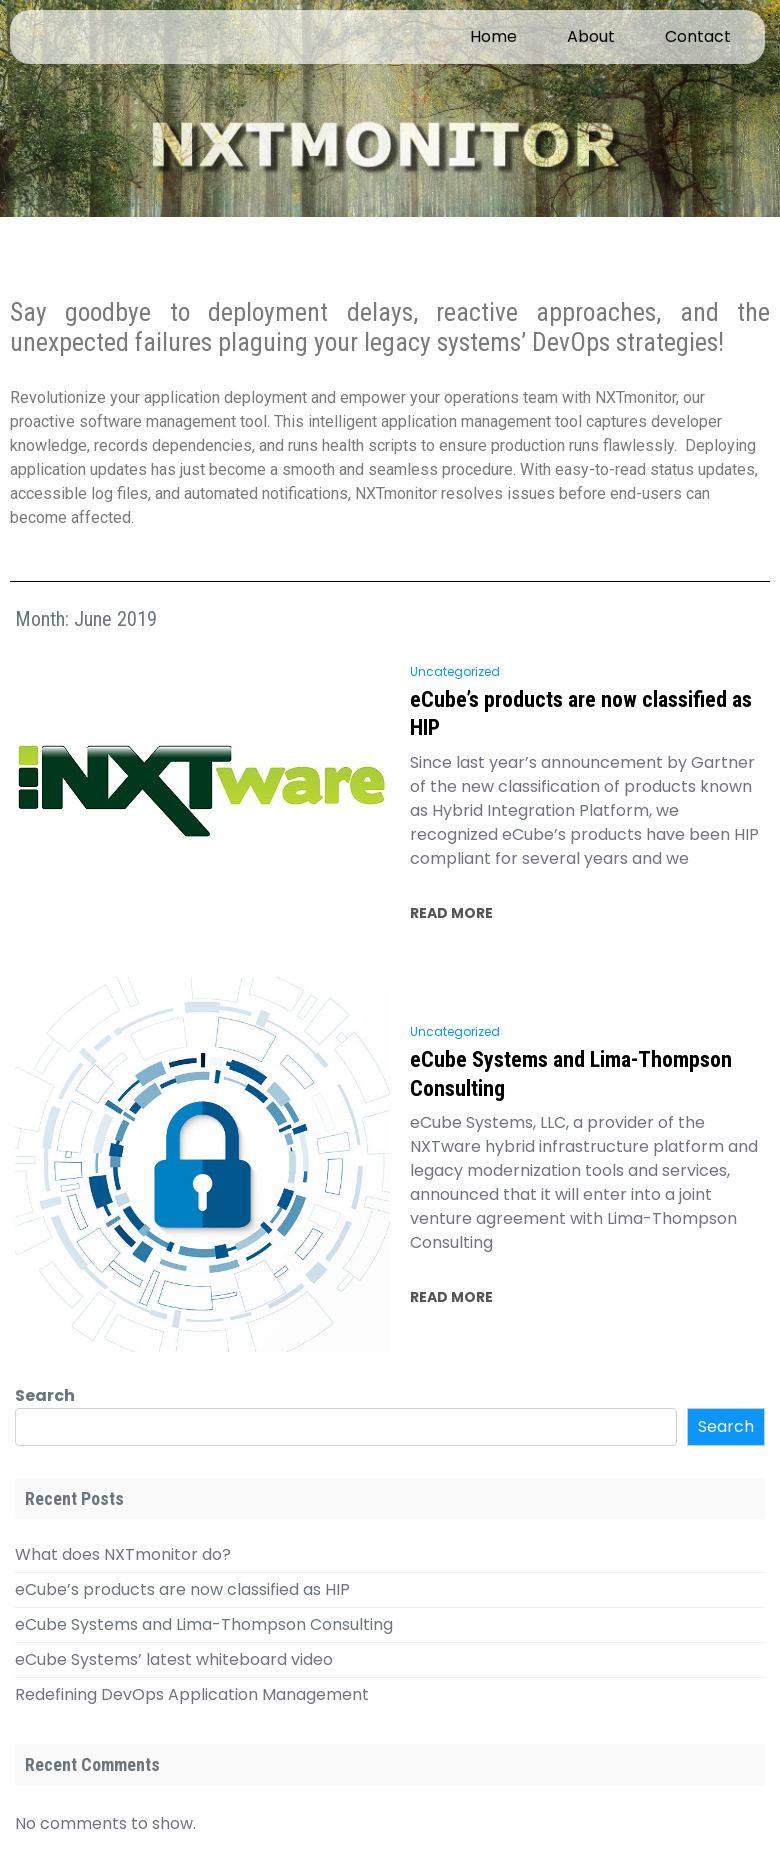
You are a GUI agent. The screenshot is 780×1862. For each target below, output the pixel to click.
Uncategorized (455, 671)
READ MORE (451, 913)
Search (45, 1395)
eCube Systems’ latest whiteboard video (174, 1659)
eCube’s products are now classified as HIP (581, 714)
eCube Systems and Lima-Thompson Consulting (571, 1074)
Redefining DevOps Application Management (192, 1694)
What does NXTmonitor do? (123, 1554)
